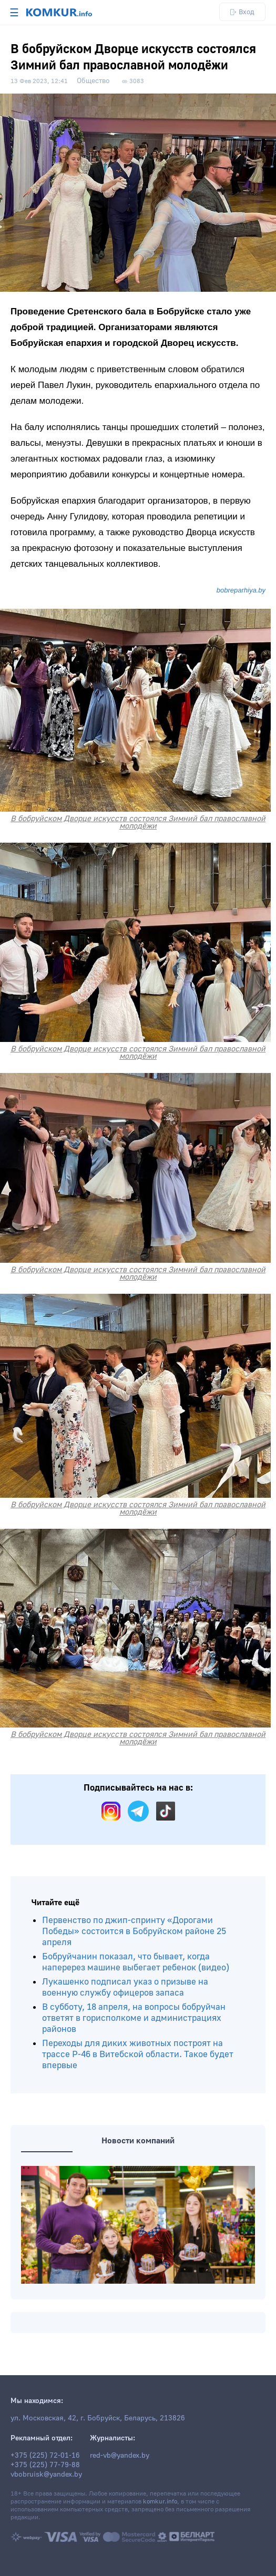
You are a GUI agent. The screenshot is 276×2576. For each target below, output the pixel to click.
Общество (93, 81)
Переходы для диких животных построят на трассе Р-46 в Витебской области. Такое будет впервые (137, 2054)
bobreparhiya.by (241, 590)
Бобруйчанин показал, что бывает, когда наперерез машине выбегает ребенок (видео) (135, 1962)
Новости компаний (138, 2140)
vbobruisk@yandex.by (46, 2474)
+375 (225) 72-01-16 (45, 2455)
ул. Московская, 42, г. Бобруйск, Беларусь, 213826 (98, 2418)
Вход (242, 11)
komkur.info (160, 2502)
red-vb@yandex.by (119, 2455)
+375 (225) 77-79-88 (45, 2465)
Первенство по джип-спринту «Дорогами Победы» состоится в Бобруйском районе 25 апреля (134, 1931)
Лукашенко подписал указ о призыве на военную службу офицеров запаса (125, 1987)
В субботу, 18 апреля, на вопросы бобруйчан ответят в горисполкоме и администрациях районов (134, 2018)
